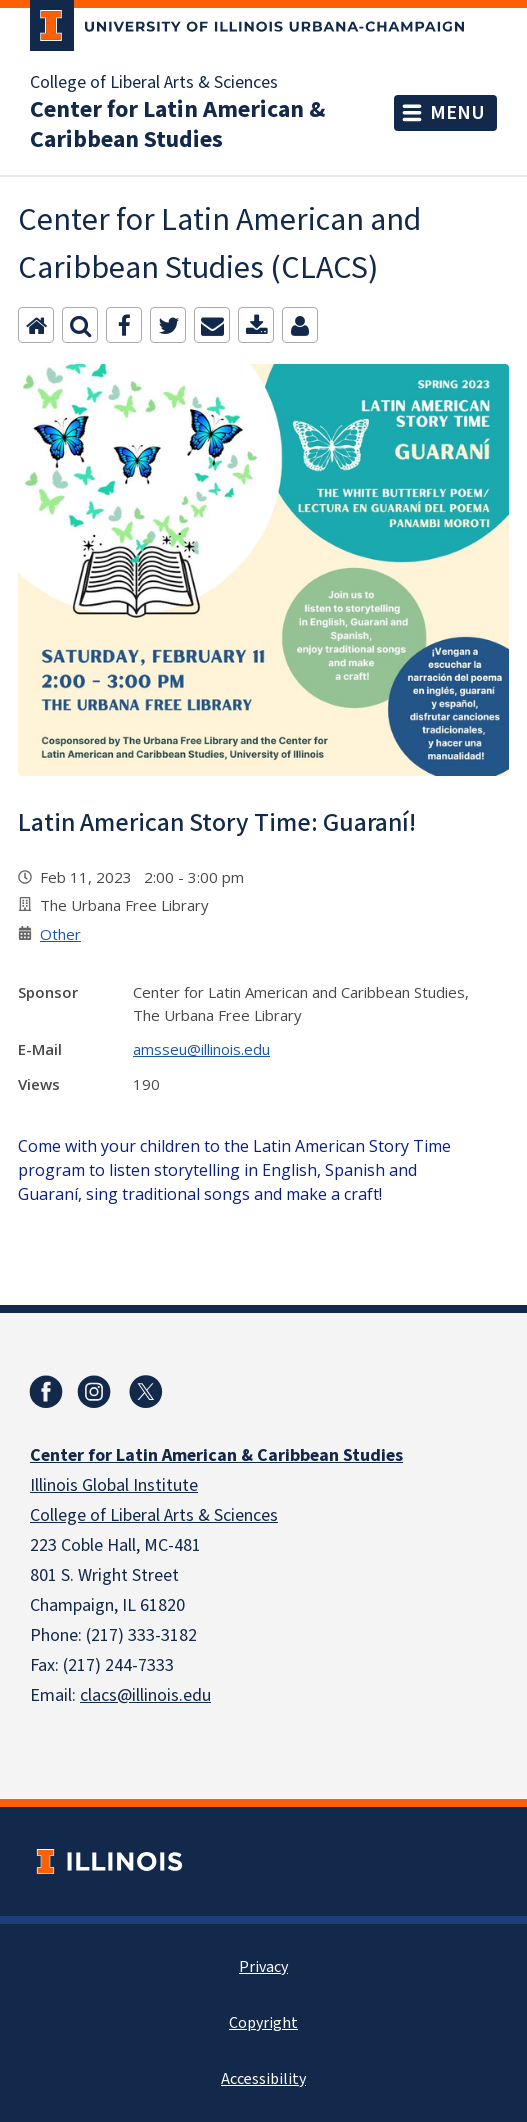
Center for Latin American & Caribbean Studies (177, 125)
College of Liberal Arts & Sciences (154, 83)
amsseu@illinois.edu (201, 1049)
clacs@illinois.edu (145, 1695)
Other (60, 934)
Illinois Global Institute (114, 1485)
